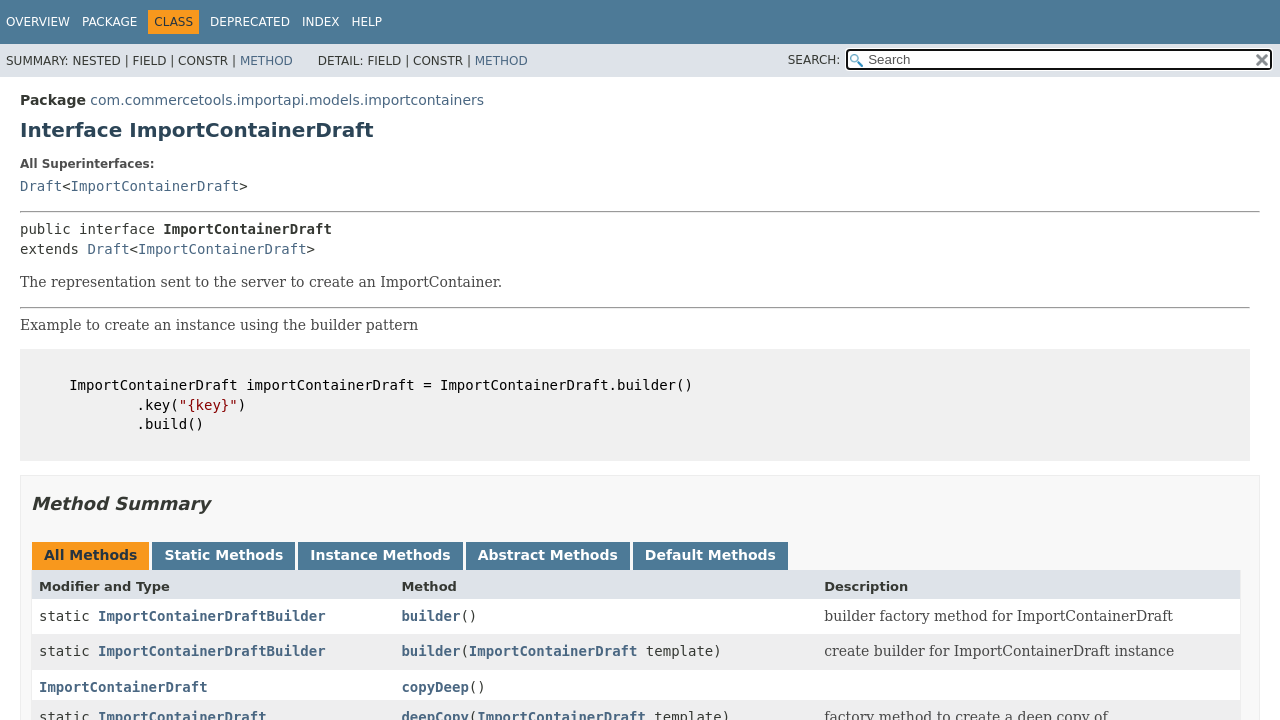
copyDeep (434, 687)
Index (321, 22)
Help (366, 22)
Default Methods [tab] (710, 555)
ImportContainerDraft (155, 186)
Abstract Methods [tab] (548, 555)
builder (430, 616)
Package (109, 22)
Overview (38, 22)
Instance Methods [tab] (380, 555)
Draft (41, 186)
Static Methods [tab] (223, 555)
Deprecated (250, 22)
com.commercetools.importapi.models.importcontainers (287, 100)
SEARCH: (814, 60)
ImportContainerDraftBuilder (212, 616)
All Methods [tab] (90, 555)
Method (266, 61)
